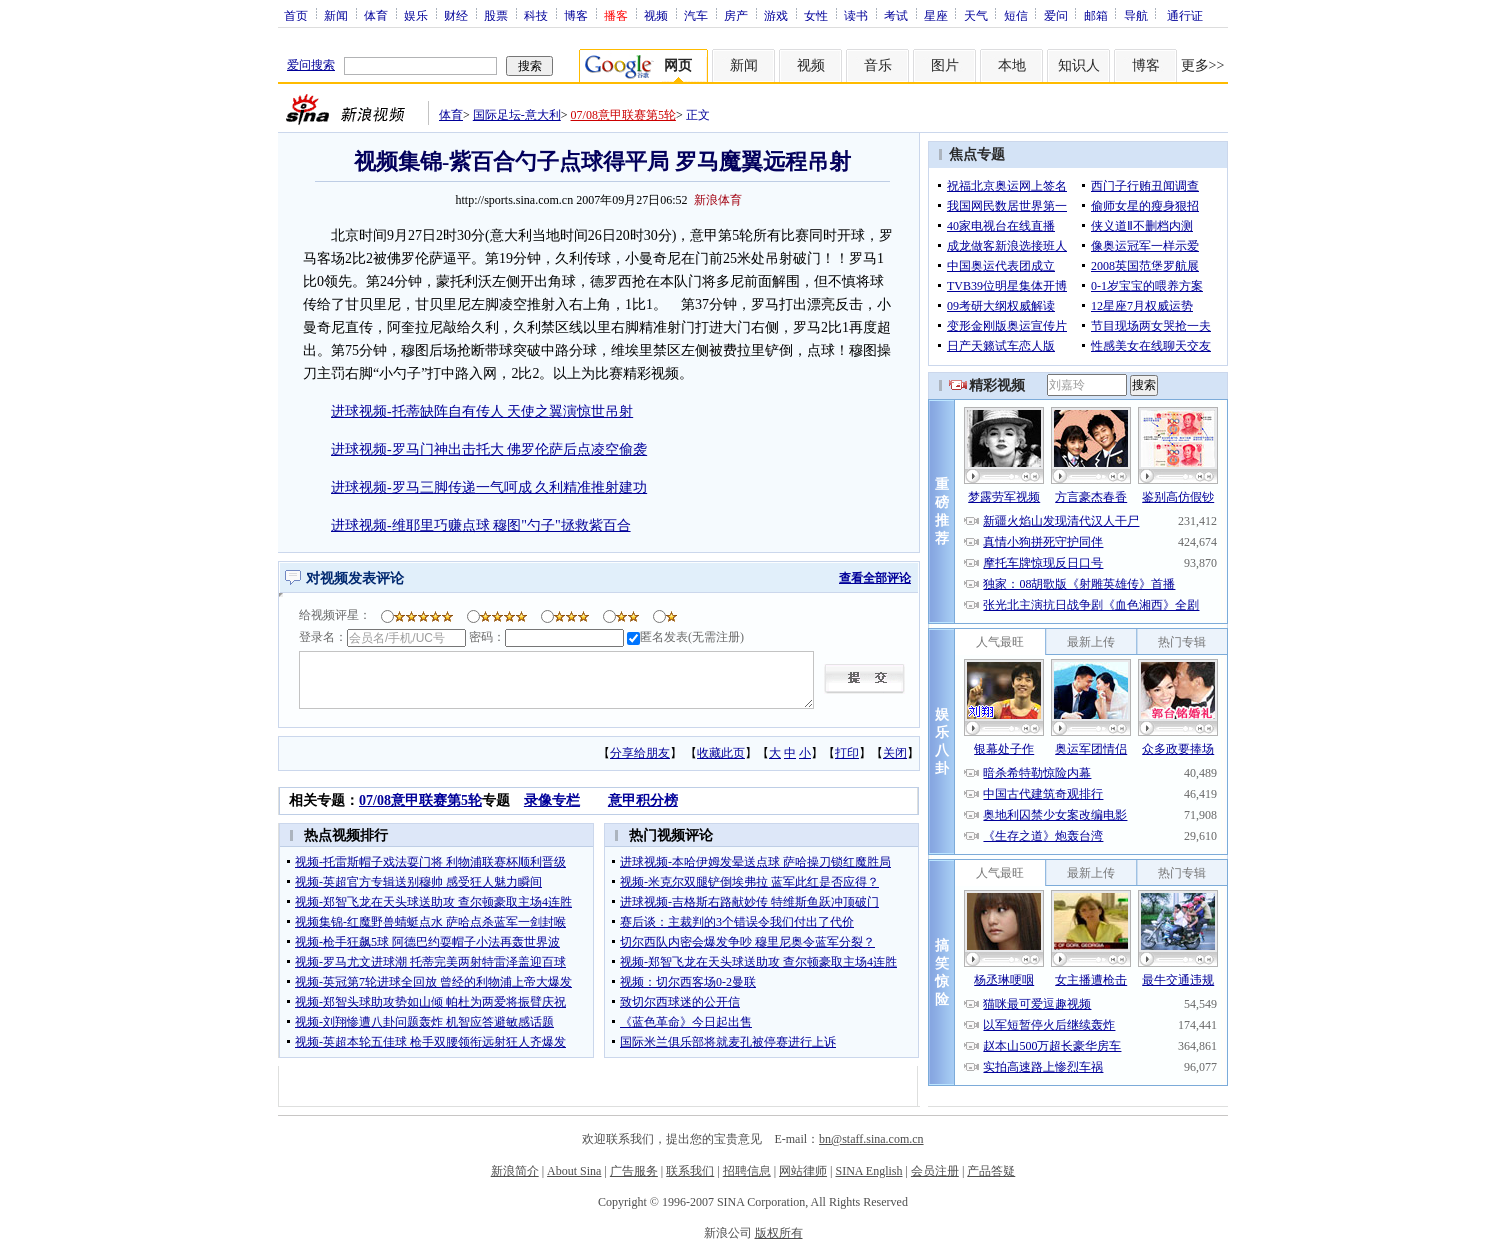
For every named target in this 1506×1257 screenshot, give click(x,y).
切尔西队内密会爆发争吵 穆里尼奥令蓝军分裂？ (747, 942)
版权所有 (779, 1233)
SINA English (868, 1171)
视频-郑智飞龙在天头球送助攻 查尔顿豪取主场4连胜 (433, 902)
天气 (976, 15)
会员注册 (935, 1171)
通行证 (1185, 15)
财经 (456, 15)
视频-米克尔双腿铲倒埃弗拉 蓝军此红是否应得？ (749, 882)
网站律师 (803, 1171)
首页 (296, 15)
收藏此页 (721, 753)
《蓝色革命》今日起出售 (686, 1022)
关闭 (895, 753)
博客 (576, 15)
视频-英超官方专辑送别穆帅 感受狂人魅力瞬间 (418, 882)
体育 (376, 15)
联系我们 (690, 1171)
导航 (1136, 15)
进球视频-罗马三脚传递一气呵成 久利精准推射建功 (489, 487)
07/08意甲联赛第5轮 (623, 115)
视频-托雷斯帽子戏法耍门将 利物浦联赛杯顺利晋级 (430, 862)
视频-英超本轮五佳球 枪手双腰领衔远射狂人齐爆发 (430, 1042)
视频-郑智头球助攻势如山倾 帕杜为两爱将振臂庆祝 (430, 1002)
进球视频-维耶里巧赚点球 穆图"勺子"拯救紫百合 (481, 525)
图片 (945, 65)
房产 (736, 15)
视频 (656, 15)
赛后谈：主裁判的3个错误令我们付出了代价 (737, 922)
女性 (816, 15)
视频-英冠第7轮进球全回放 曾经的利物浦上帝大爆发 (433, 982)
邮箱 (1096, 15)
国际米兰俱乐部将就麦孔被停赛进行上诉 (728, 1042)
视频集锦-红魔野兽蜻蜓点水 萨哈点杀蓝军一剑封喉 (430, 922)
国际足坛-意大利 (517, 115)
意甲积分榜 (643, 800)
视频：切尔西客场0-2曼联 (688, 982)
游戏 (776, 15)
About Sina (574, 1171)
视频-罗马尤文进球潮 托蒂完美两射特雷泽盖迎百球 (430, 962)
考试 (896, 15)
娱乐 (416, 15)
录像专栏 (552, 800)
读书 (856, 15)
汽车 (696, 15)
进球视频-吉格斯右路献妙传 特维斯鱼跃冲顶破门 (749, 902)
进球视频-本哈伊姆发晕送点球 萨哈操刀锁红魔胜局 (755, 862)
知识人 (1079, 65)
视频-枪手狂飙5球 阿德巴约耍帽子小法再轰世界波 (427, 942)
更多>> (1203, 65)
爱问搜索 (311, 65)
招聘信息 (747, 1171)
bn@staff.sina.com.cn (871, 1139)
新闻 (336, 15)
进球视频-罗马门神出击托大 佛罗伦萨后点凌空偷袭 (489, 449)
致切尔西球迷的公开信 (680, 1002)
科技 (536, 15)
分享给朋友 (640, 753)
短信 (1016, 15)
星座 (936, 15)
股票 (496, 15)
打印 (847, 753)
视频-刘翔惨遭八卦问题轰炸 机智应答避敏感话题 (424, 1022)
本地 (1012, 65)
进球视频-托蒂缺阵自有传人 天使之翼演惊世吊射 (482, 411)
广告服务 (634, 1171)
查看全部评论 (875, 578)
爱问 (1056, 15)
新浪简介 (515, 1171)
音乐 (878, 65)
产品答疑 (991, 1171)
